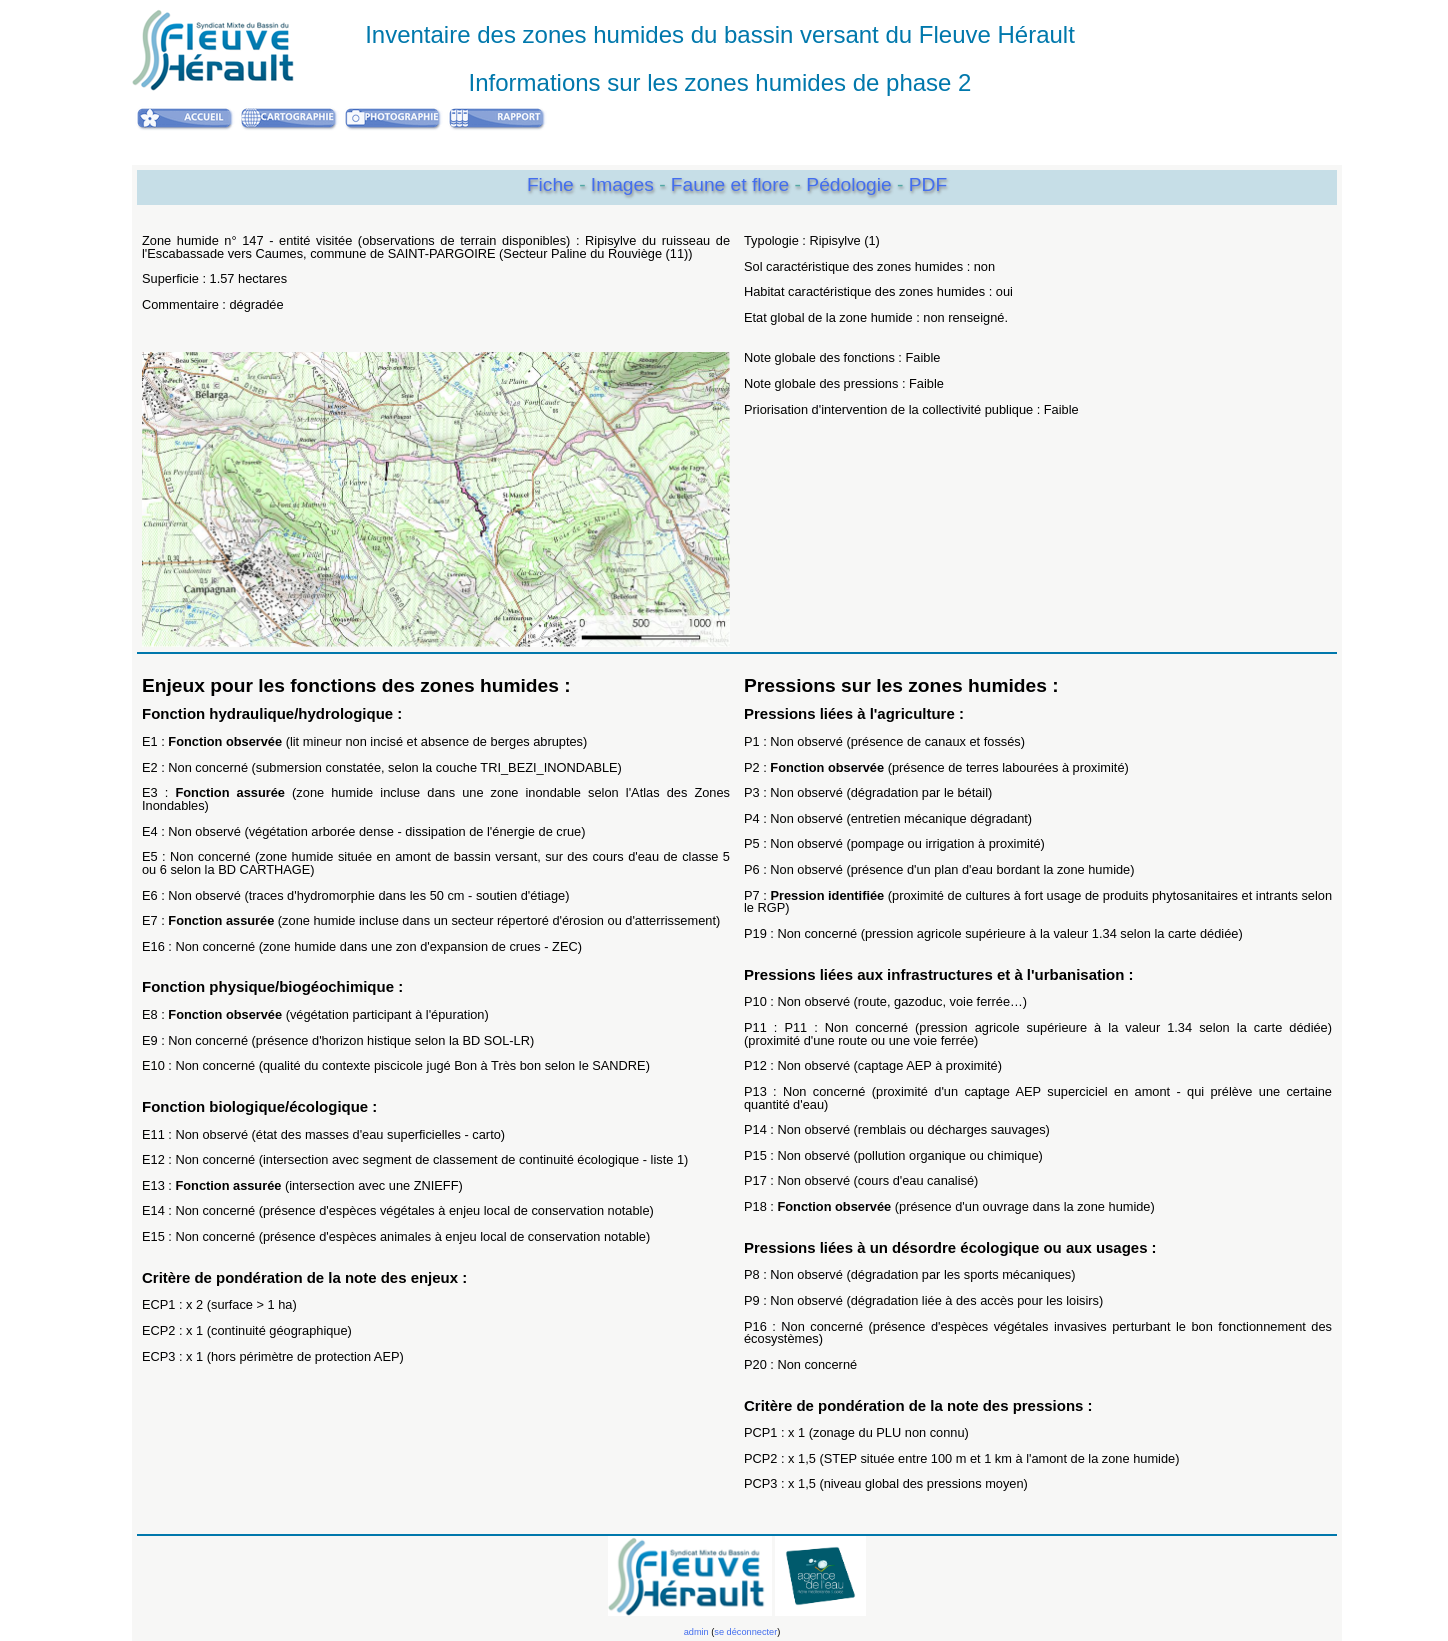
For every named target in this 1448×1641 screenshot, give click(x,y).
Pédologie (851, 184)
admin (696, 1632)
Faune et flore (733, 184)
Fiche (550, 184)
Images (625, 184)
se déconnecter (745, 1632)
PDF (928, 184)
